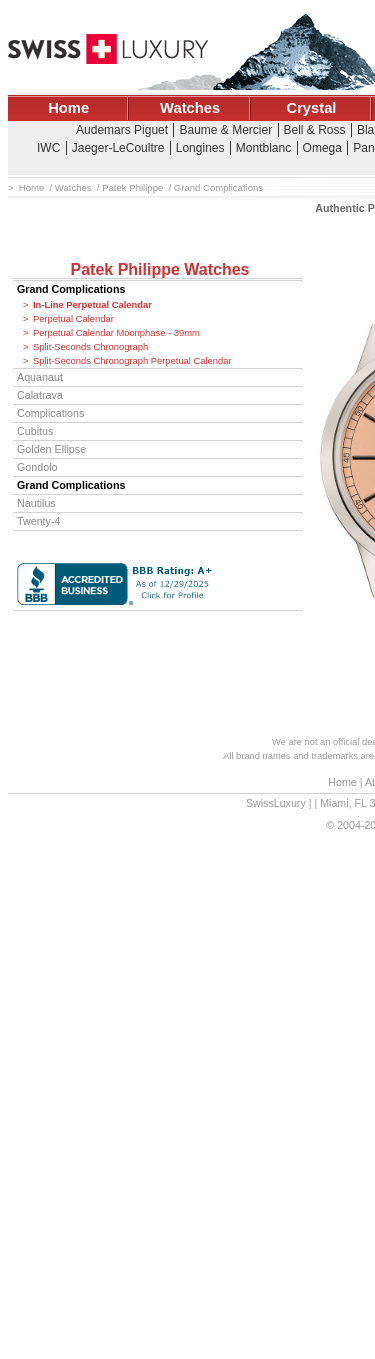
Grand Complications (71, 289)
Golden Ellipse (51, 449)
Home (68, 108)
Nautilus (36, 503)
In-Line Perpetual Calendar (92, 305)
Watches (190, 108)
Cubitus (35, 431)
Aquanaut (40, 377)
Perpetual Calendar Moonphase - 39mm (116, 333)
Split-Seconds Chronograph (90, 347)
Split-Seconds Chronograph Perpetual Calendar (132, 361)
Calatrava (40, 395)
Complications (50, 413)
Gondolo (37, 467)
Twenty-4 (39, 521)
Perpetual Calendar (73, 319)
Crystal (312, 108)
